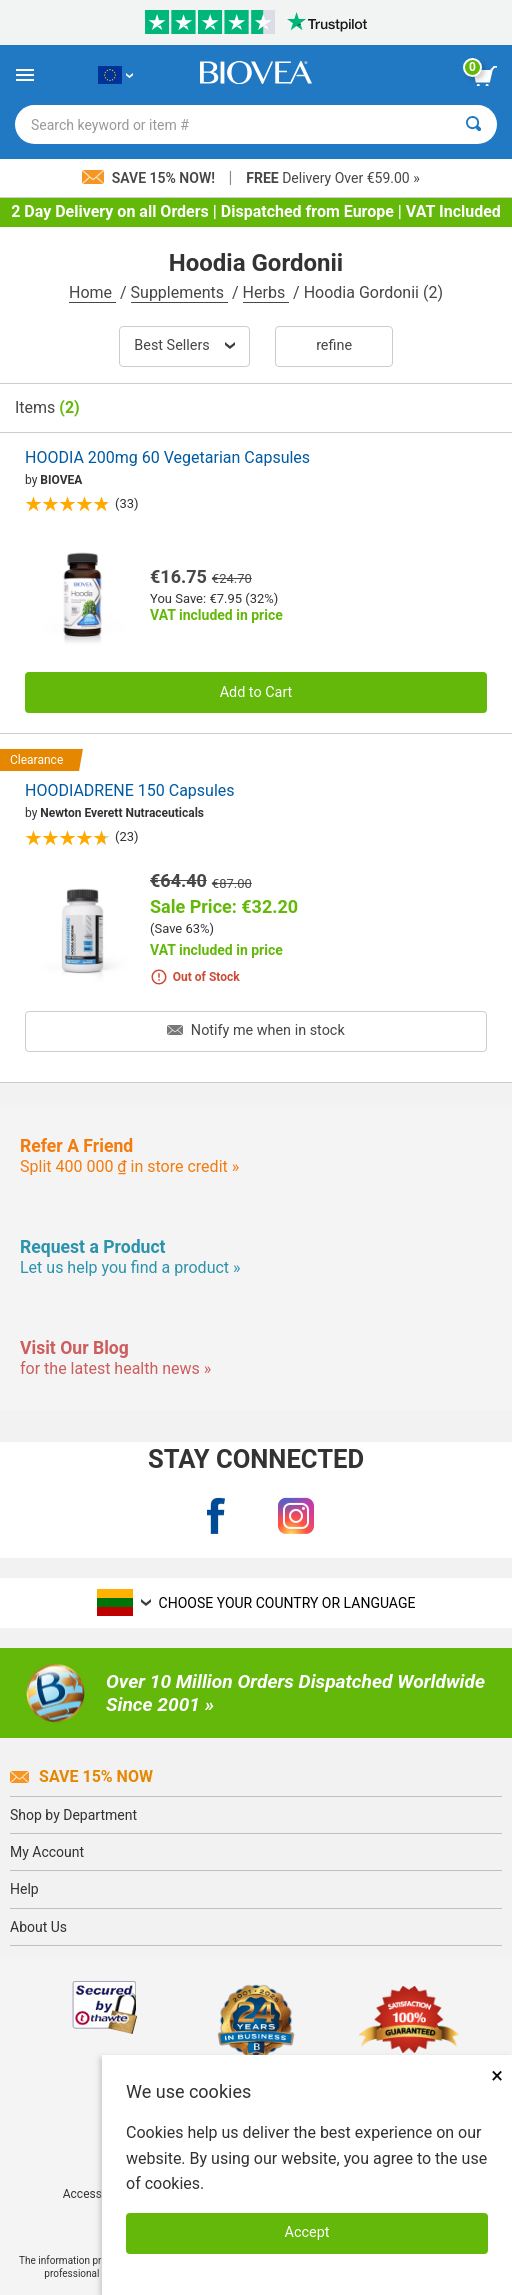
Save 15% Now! (150, 178)
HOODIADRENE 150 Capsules (130, 790)
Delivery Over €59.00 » (332, 178)
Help (24, 1889)
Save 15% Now (81, 1776)
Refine (334, 345)
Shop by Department (73, 1815)
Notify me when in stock (255, 1030)
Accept (307, 2232)
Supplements (179, 292)
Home (92, 292)
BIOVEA (61, 480)
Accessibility (96, 2194)
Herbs (266, 292)
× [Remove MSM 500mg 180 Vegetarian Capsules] (497, 2075)
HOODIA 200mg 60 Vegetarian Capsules (167, 457)
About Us (38, 1927)
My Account (47, 1852)
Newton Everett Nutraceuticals (122, 813)
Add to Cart (256, 692)
